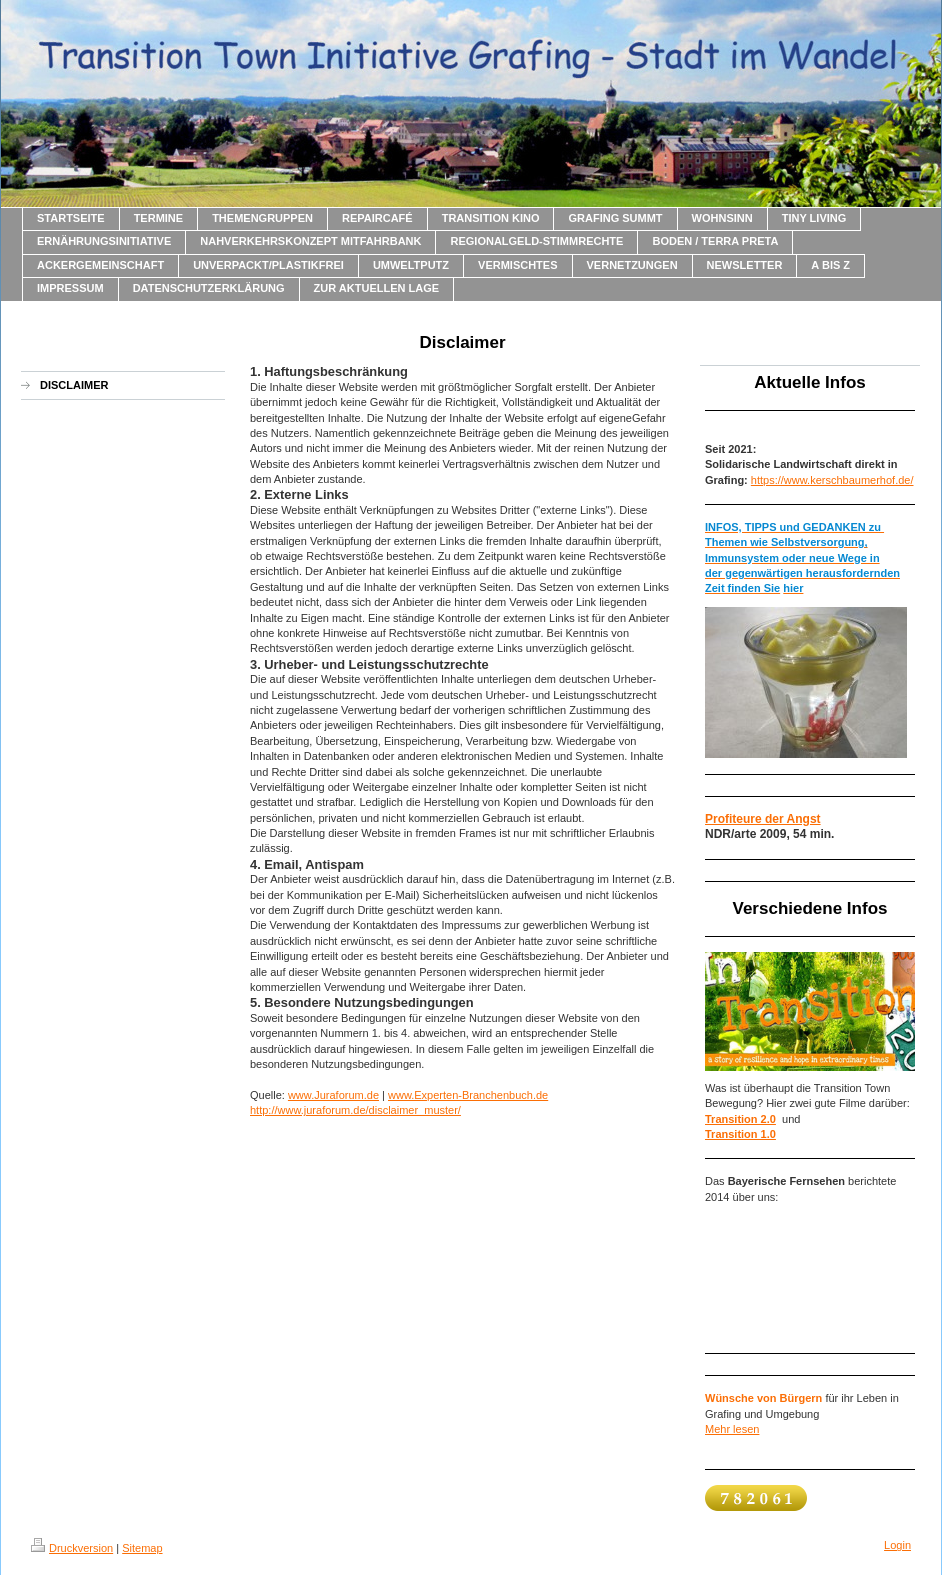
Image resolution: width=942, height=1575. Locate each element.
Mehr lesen (732, 1429)
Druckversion (72, 1548)
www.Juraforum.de (333, 1095)
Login (897, 1545)
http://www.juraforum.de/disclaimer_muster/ (355, 1110)
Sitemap (142, 1548)
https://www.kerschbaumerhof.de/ (832, 480)
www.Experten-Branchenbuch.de (468, 1095)
